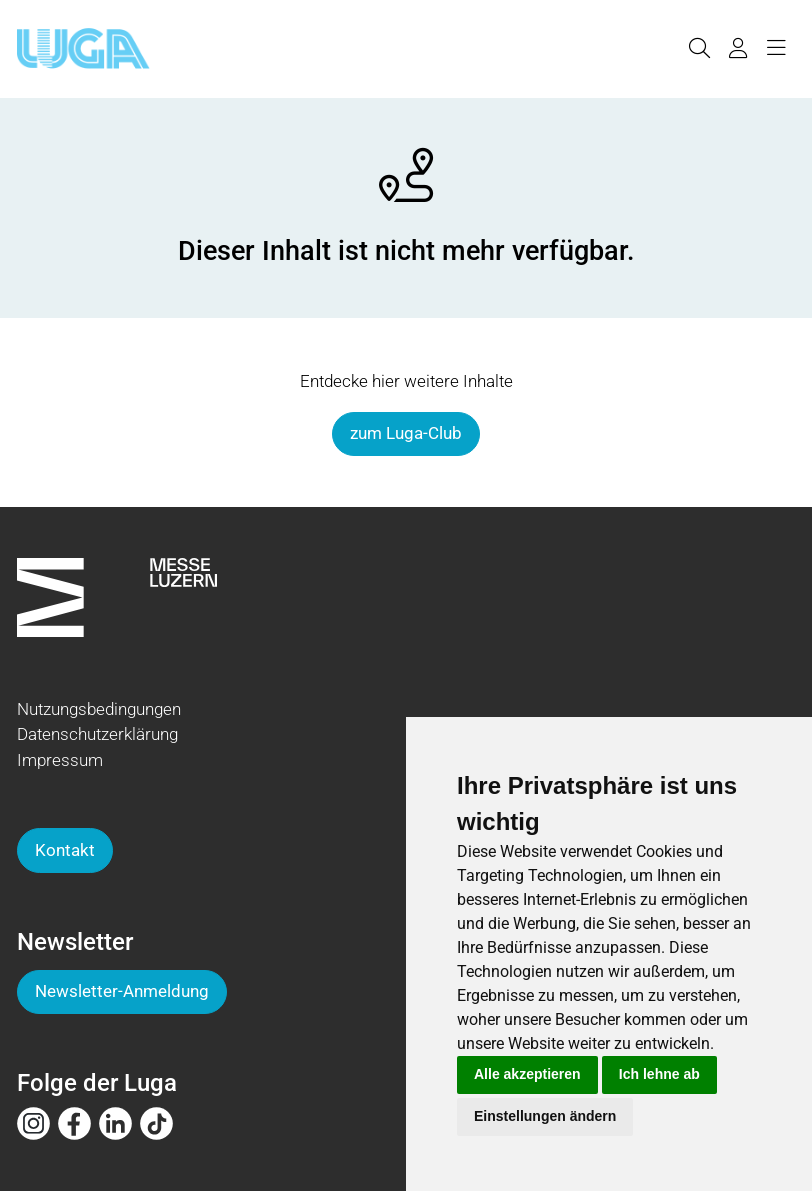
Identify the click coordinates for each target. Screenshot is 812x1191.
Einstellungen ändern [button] (545, 1116)
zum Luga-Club (406, 433)
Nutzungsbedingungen (99, 709)
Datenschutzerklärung (97, 734)
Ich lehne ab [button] (659, 1074)
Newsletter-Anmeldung (122, 991)
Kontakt (65, 850)
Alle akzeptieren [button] (527, 1074)
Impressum (60, 760)
